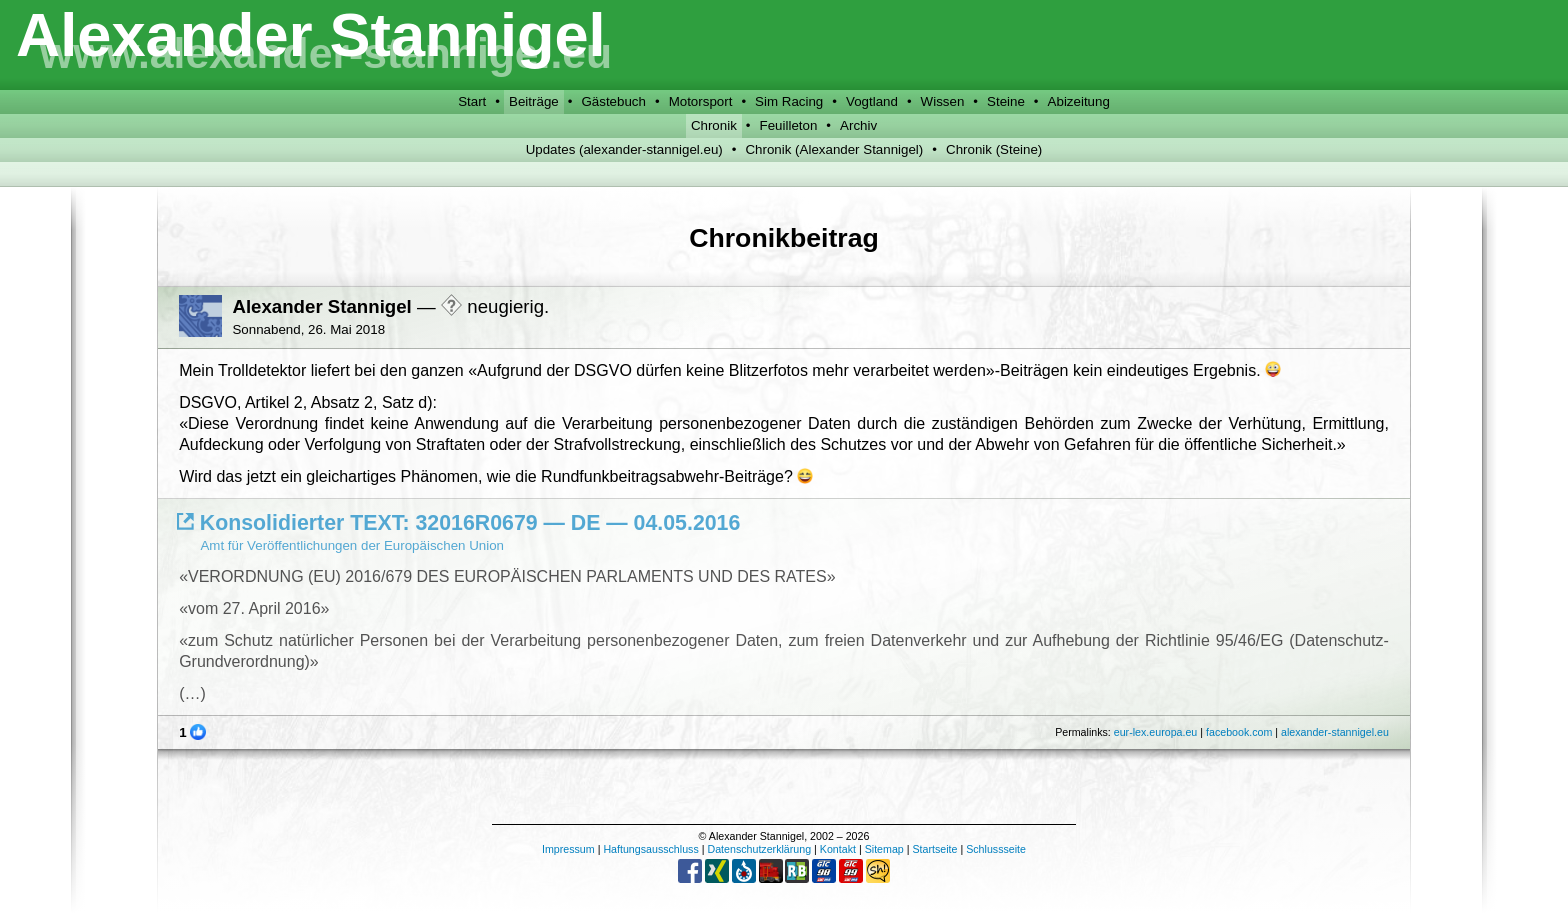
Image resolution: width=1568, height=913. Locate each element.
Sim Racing (789, 101)
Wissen (943, 101)
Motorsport (701, 101)
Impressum (568, 849)
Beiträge (534, 101)
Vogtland (872, 101)
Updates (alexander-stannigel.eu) (624, 149)
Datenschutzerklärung (759, 849)
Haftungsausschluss (650, 849)
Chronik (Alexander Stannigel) (834, 149)
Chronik (714, 125)
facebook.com (1239, 732)
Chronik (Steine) (994, 149)
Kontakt (838, 849)
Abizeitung (1079, 101)
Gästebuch (613, 101)
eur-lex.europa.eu (1156, 732)
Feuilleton (789, 125)
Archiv (858, 125)
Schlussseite (996, 849)
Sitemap (884, 849)
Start (472, 101)
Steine (1006, 101)
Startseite (934, 849)
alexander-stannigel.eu (1335, 732)
